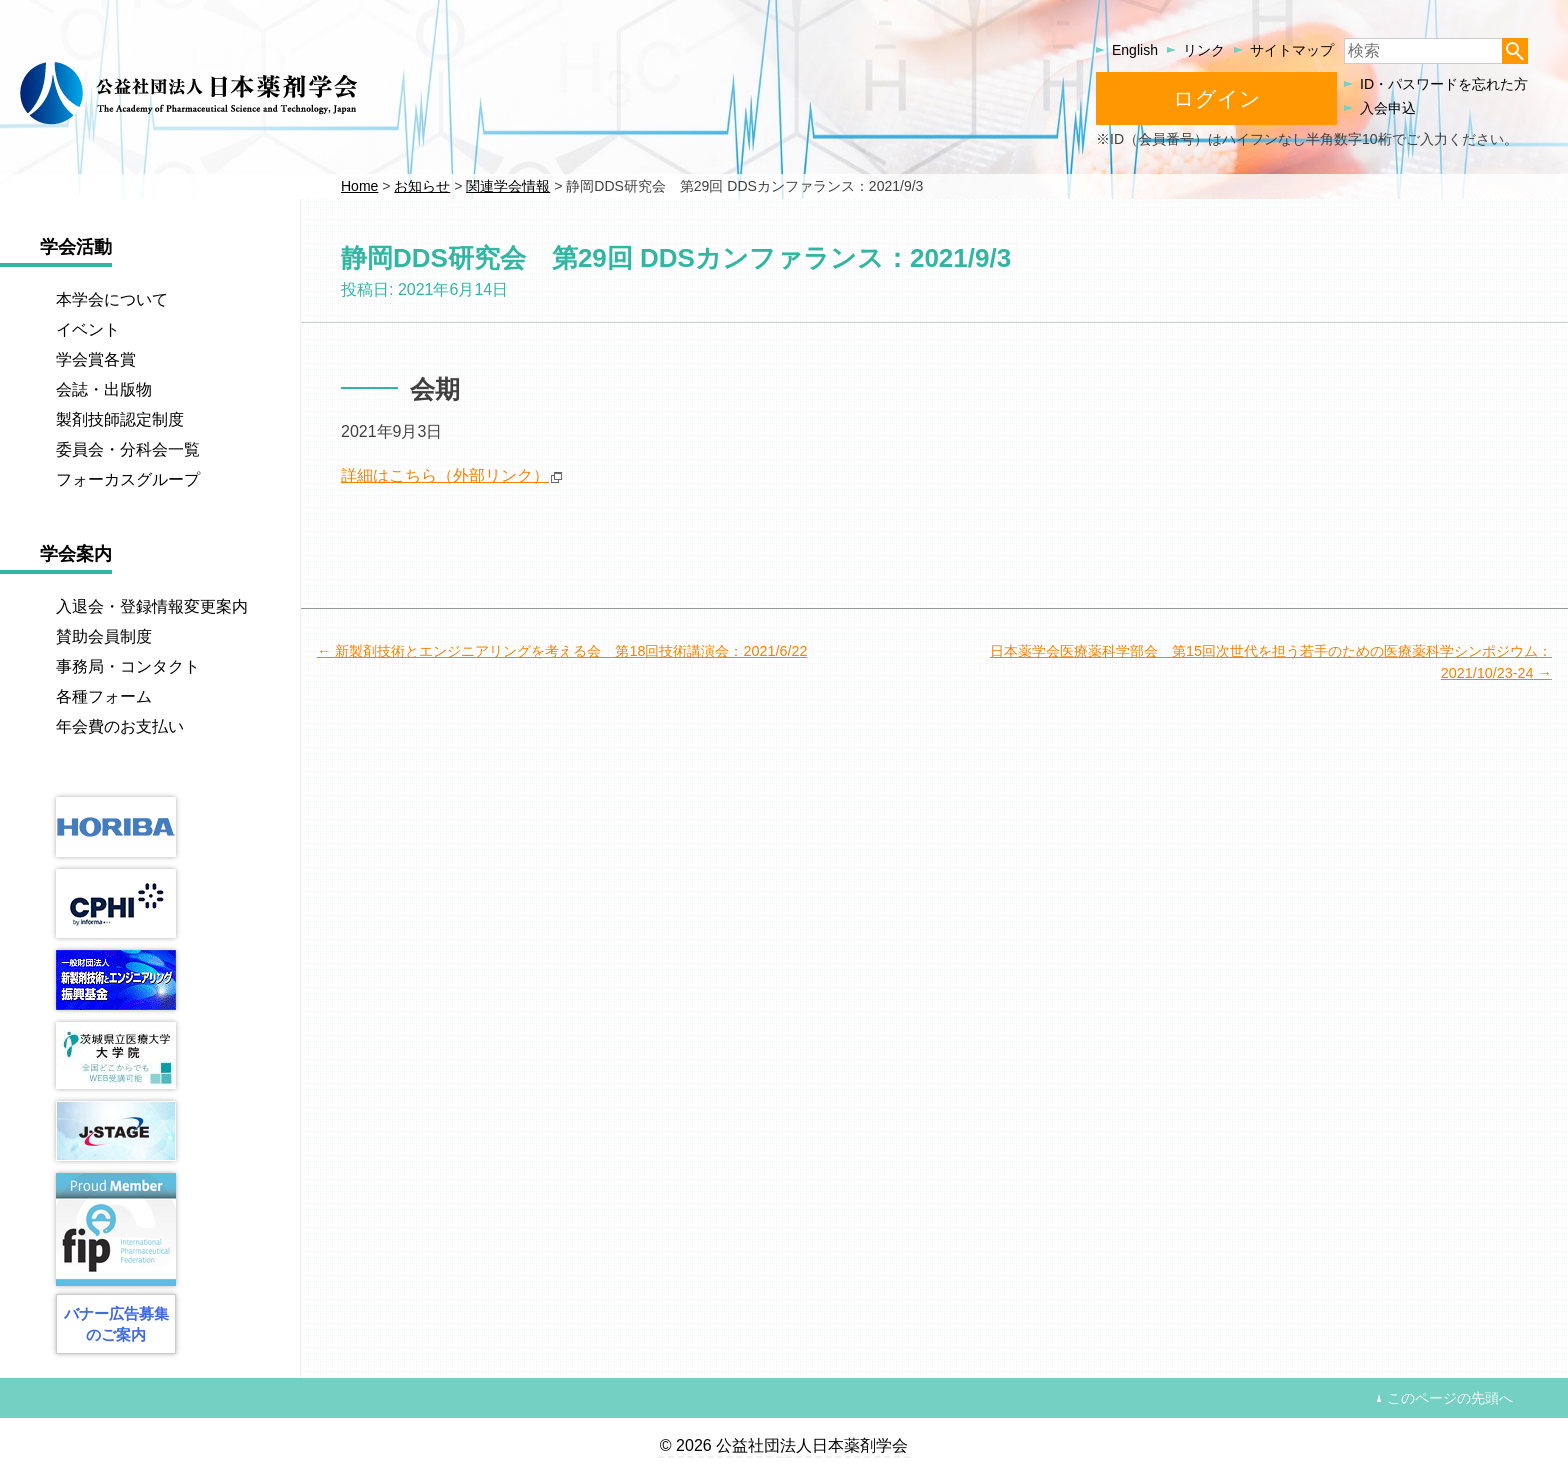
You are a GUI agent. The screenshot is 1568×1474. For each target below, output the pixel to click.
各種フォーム (104, 696)
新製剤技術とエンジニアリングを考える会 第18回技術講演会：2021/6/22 (571, 651)
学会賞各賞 (96, 359)
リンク (1204, 50)
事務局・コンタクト (128, 666)
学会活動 (76, 247)
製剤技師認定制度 (120, 419)
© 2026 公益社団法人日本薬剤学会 (784, 1445)
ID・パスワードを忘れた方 (1444, 84)
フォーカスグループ (128, 479)
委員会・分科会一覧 (128, 449)
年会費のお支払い (120, 726)
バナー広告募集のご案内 (116, 1324)
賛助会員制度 (104, 636)
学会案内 (76, 554)
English (1135, 50)
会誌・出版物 (104, 389)
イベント (88, 329)
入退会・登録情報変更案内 (152, 606)
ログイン (1217, 98)
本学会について (112, 299)
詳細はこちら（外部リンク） (445, 475)
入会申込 (1388, 108)
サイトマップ (1292, 50)
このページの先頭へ (1450, 1398)
